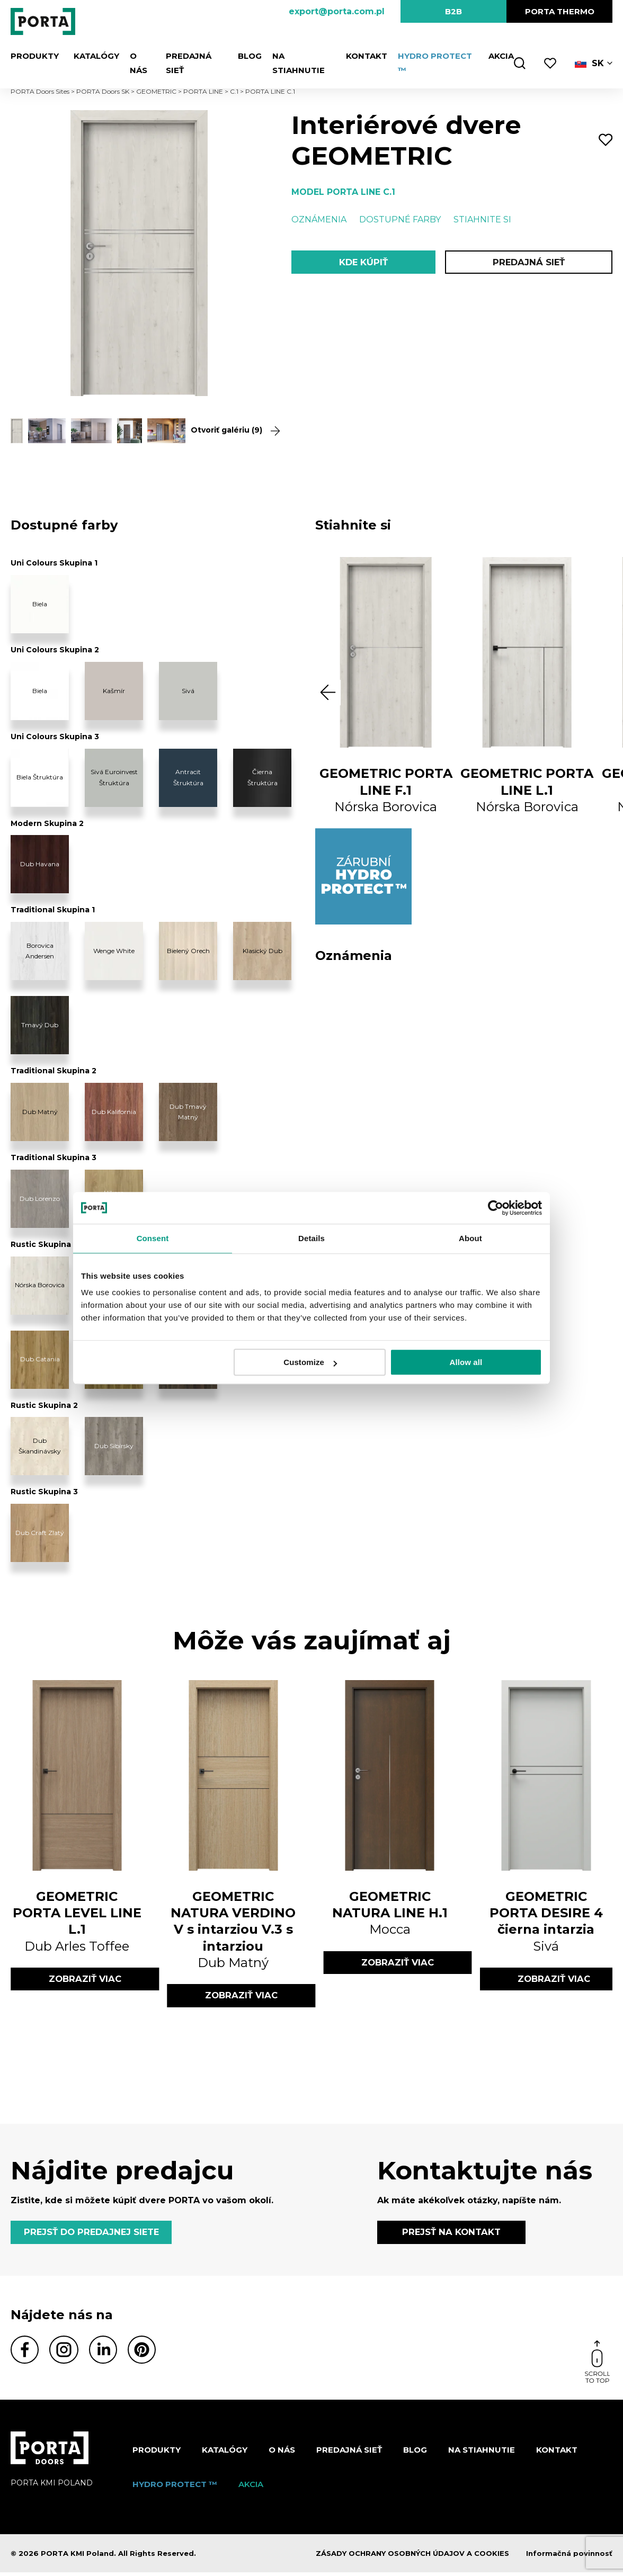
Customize (310, 1362)
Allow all (466, 1362)
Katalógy (90, 56)
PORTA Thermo (559, 11)
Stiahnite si (482, 219)
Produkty (34, 56)
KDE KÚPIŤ (363, 262)
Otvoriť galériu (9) (229, 430)
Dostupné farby (400, 219)
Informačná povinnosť (569, 2557)
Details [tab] (311, 1238)
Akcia (495, 56)
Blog (244, 56)
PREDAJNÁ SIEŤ (191, 56)
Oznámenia (318, 219)
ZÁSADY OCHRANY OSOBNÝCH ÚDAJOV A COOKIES (412, 2557)
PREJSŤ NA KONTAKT (451, 2234)
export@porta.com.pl (337, 11)
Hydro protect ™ (432, 56)
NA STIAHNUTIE (298, 56)
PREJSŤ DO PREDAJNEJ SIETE (95, 2234)
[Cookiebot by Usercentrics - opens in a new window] (495, 1208)
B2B (453, 11)
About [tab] (470, 1238)
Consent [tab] (153, 1238)
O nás (136, 56)
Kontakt (360, 56)
